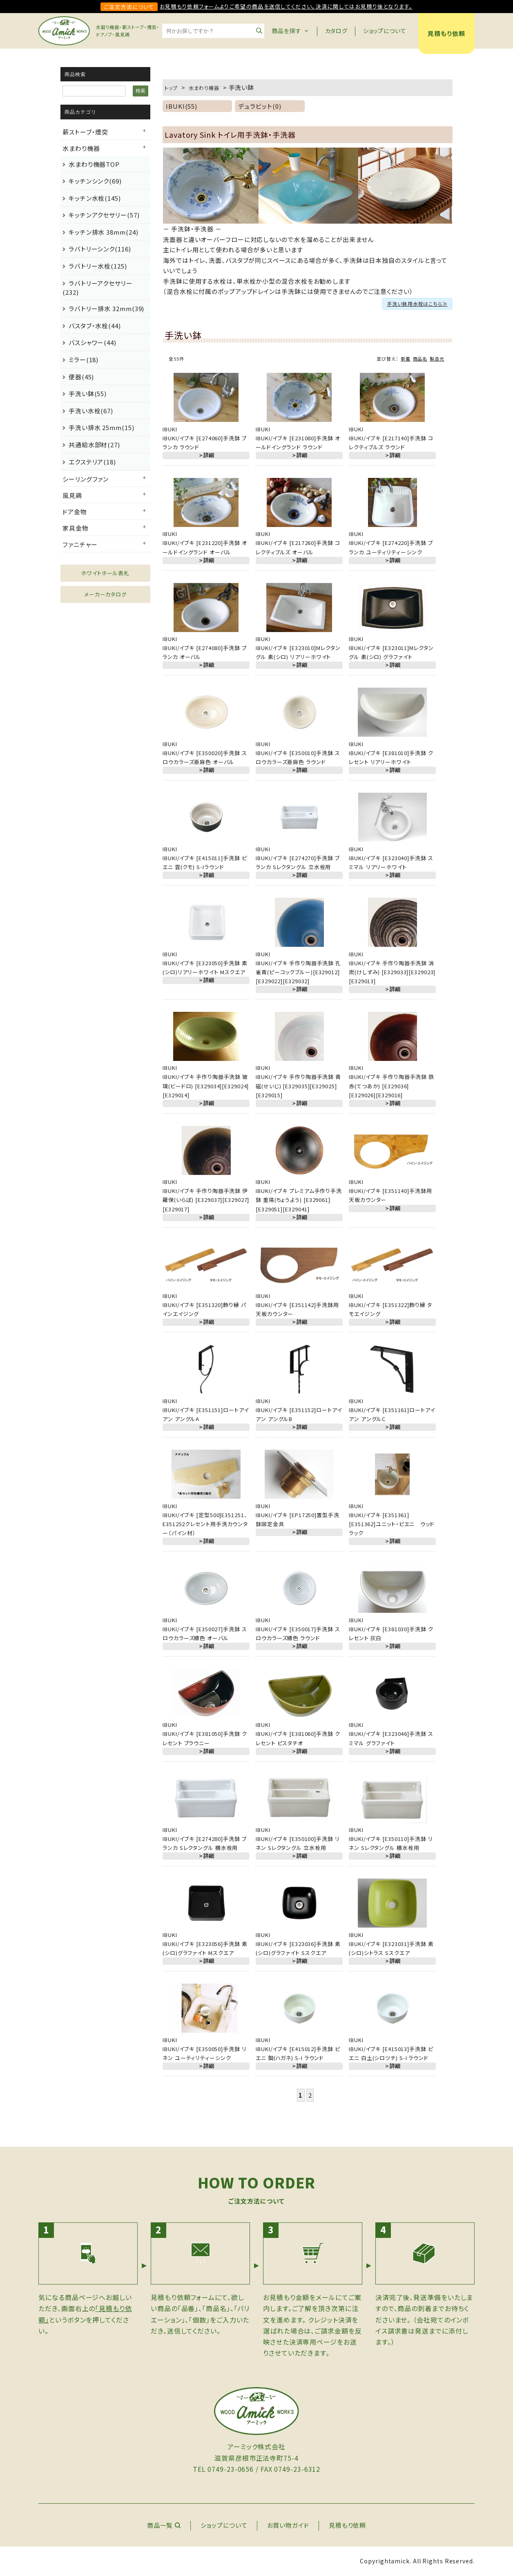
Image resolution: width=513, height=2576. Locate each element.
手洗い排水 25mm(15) (101, 427)
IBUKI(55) (181, 106)
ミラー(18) (83, 359)
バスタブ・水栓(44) (95, 325)
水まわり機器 (81, 148)
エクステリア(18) (92, 461)
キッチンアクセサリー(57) (104, 215)
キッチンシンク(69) (95, 181)
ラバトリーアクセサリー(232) (97, 288)
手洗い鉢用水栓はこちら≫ (417, 303)
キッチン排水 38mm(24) (103, 232)
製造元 (437, 358)
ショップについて (384, 31)
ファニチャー (79, 544)
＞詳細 (206, 455)
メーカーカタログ (105, 594)
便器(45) (81, 376)
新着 (405, 358)
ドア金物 (74, 511)
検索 (140, 91)
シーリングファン (85, 479)
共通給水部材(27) (94, 444)
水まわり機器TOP (94, 164)
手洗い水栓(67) (91, 410)
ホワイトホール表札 (105, 573)
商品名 (420, 358)
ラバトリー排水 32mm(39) (106, 308)
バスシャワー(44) (92, 342)
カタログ (336, 31)
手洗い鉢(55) (88, 393)
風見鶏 (72, 495)
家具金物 (75, 528)
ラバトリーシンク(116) (100, 248)
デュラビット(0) (259, 106)
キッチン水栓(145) (95, 198)
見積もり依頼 (446, 33)
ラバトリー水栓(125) (98, 266)
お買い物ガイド (288, 2525)
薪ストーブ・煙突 (85, 132)
